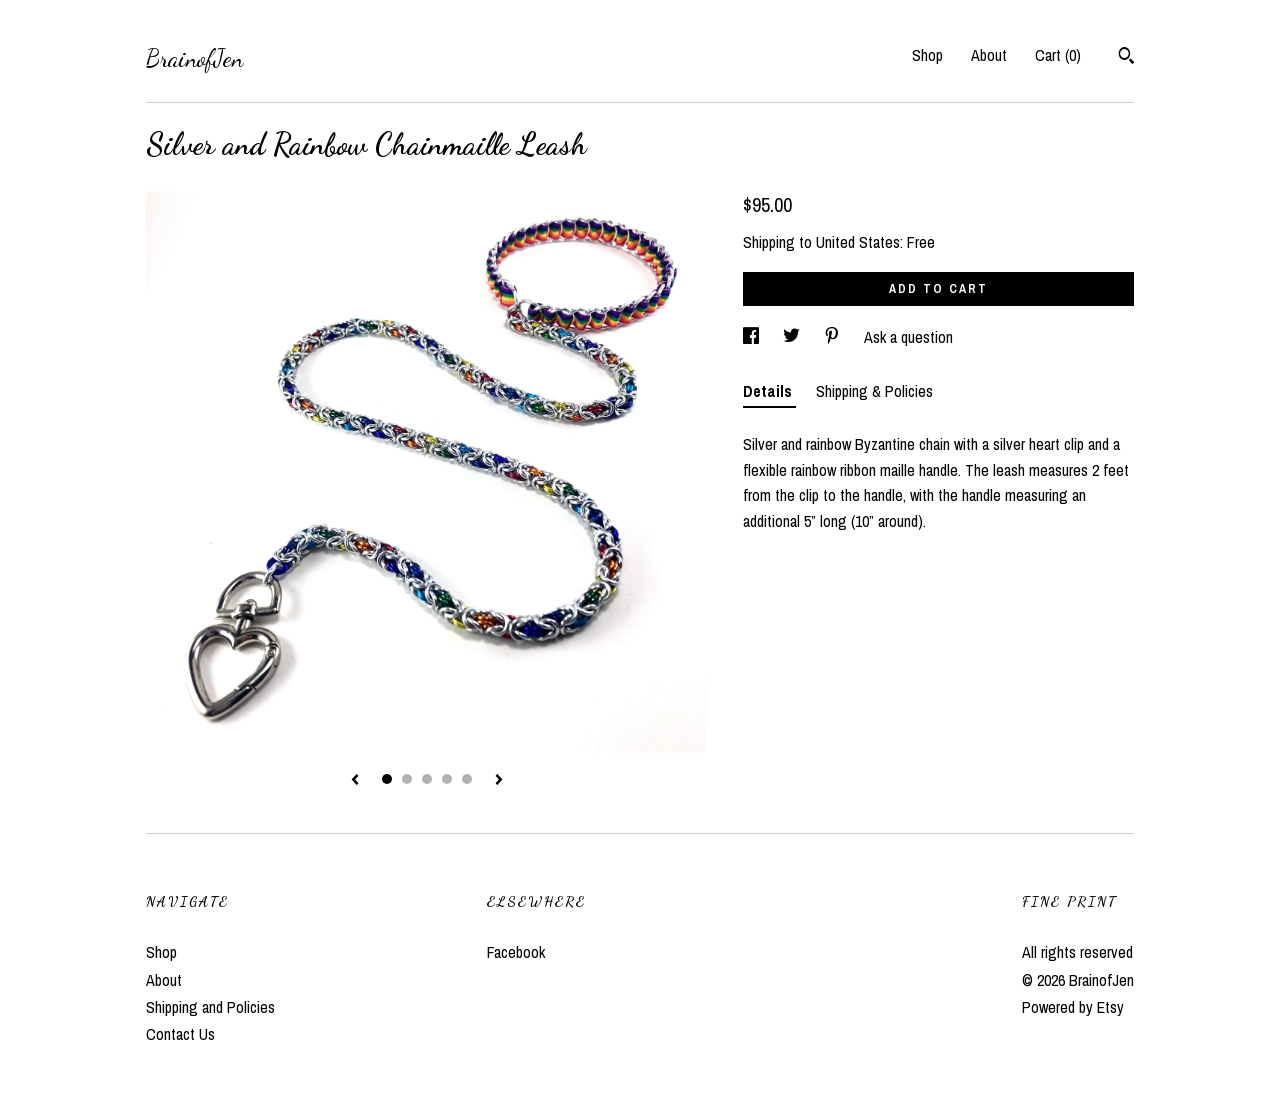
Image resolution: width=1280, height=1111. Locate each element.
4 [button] (447, 779)
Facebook (516, 952)
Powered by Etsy (1073, 1007)
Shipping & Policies (874, 391)
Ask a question (908, 337)
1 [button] (387, 779)
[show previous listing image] (355, 781)
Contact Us (180, 1034)
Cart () (1058, 55)
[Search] (1126, 58)
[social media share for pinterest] (834, 337)
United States (858, 242)
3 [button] (427, 779)
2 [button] (407, 779)
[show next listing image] (499, 781)
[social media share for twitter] (793, 337)
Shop (927, 55)
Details (769, 391)
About (989, 55)
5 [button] (467, 779)
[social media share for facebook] (753, 337)
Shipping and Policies (210, 1007)
